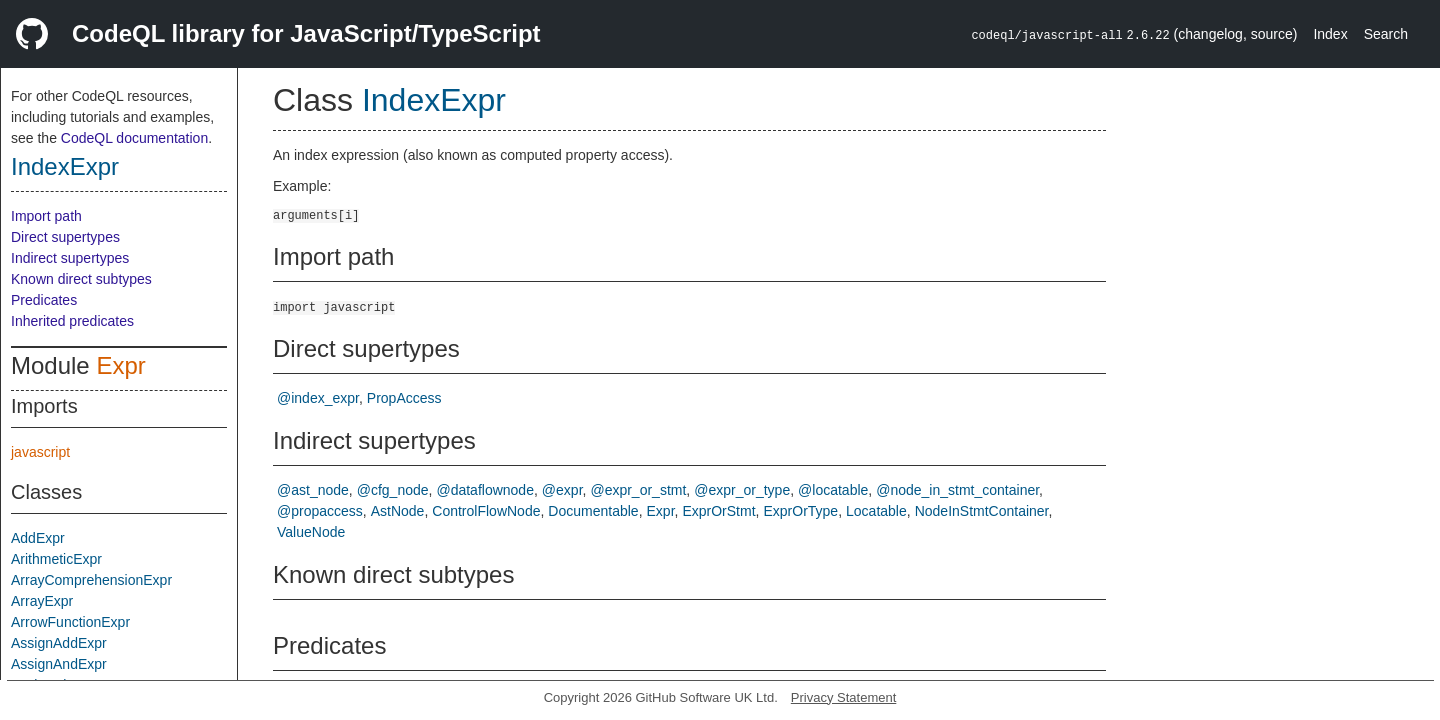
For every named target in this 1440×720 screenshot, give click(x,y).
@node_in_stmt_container (957, 490)
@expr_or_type (742, 490)
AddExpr (38, 538)
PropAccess (404, 398)
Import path (46, 216)
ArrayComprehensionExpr (91, 580)
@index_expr (318, 398)
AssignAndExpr (59, 664)
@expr (562, 490)
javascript (40, 452)
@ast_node (313, 490)
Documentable (593, 511)
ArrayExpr (42, 601)
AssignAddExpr (59, 643)
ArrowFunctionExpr (70, 622)
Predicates (44, 300)
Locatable (876, 511)
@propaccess (320, 511)
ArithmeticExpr (56, 559)
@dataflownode (485, 490)
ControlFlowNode (486, 511)
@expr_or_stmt (638, 490)
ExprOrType (800, 511)
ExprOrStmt (718, 511)
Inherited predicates (72, 321)
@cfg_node (393, 490)
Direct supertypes (65, 237)
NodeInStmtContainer (982, 511)
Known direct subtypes (81, 279)
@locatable (833, 490)
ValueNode (311, 532)
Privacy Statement (844, 697)
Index (1330, 34)
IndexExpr (65, 166)
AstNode (398, 511)
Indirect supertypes (70, 258)
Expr (120, 365)
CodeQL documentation (134, 138)
